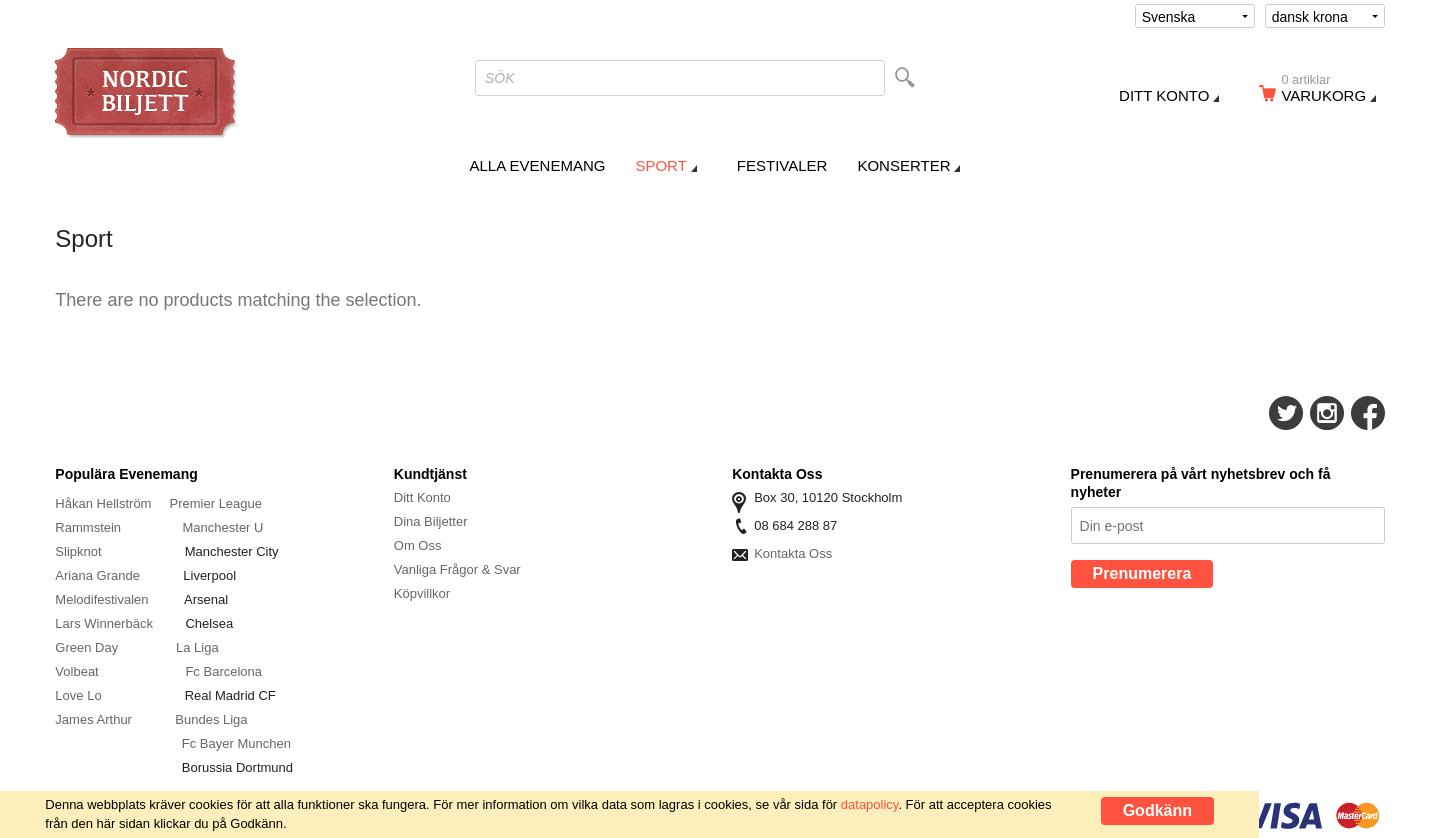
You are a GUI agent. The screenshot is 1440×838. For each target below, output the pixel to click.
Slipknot (80, 551)
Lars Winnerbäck (104, 623)
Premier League (216, 503)
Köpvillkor (422, 593)
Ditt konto (1164, 95)
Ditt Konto (422, 497)
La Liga (197, 647)
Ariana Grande (97, 575)
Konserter (903, 165)
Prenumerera (1142, 573)
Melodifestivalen (101, 599)
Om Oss (418, 545)
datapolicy (870, 804)
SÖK (500, 78)
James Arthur (93, 719)
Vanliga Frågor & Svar (457, 569)
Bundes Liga (211, 719)
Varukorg (1330, 91)
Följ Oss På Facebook (1368, 413)
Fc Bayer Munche (233, 743)
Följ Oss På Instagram (1327, 413)
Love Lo (80, 695)
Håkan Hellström (103, 503)
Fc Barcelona (223, 671)
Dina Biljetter (431, 521)
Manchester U (223, 527)
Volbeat (76, 671)
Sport (660, 165)
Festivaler (782, 165)
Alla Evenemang (538, 165)
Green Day (86, 647)
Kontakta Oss (793, 553)
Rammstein (89, 527)
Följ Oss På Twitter (1286, 413)
